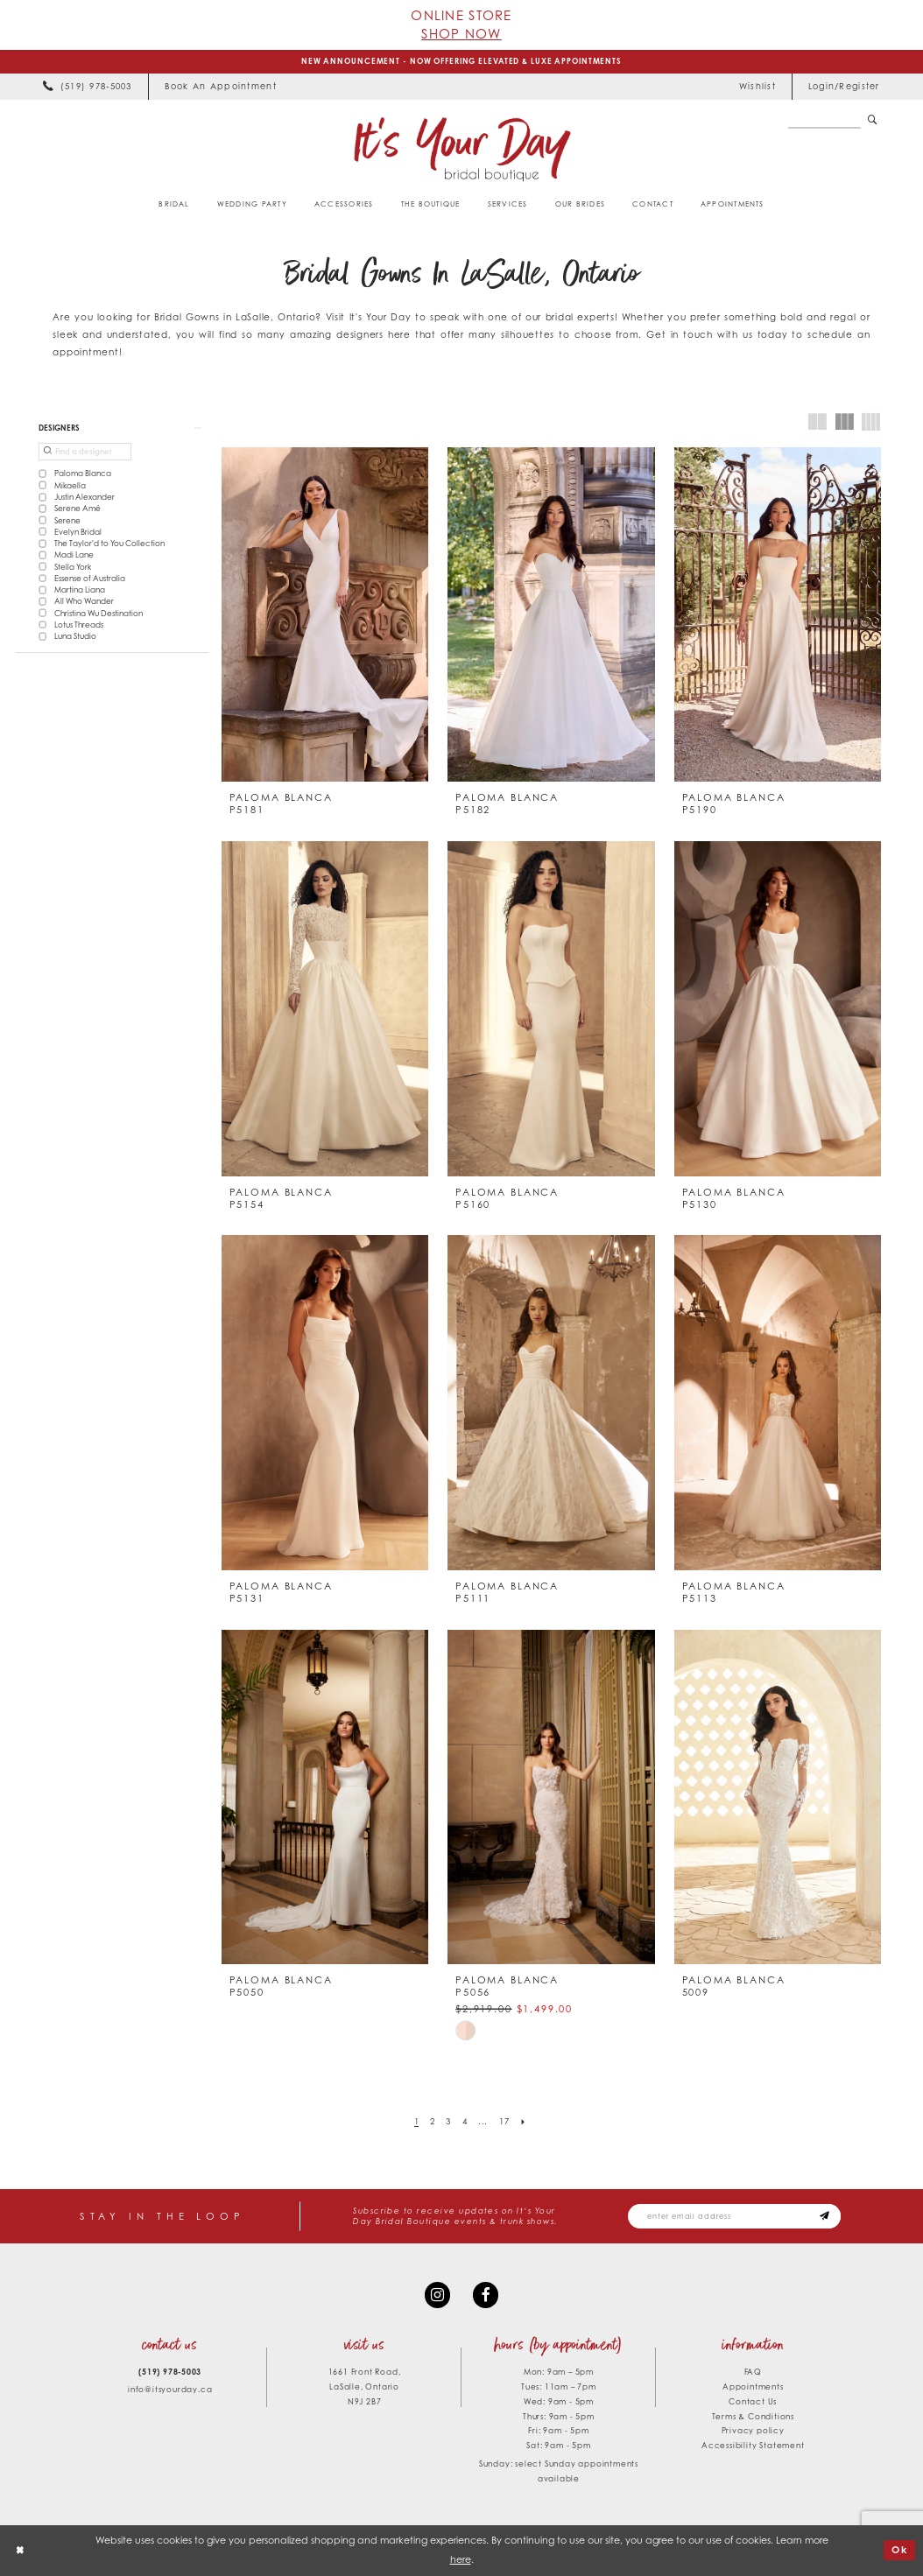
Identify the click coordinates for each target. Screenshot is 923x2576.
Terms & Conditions (753, 2416)
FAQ (753, 2371)
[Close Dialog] (20, 2550)
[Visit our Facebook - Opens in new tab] (485, 2294)
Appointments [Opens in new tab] (753, 2386)
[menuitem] (87, 87)
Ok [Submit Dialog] (900, 2550)
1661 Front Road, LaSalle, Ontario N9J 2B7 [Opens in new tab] (364, 2386)
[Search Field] (824, 120)
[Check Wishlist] (757, 87)
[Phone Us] (87, 87)
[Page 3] (448, 2121)
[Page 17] (503, 2121)
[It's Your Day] (461, 148)
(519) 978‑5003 (169, 2371)
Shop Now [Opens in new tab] (461, 33)
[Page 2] (433, 2121)
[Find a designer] (84, 452)
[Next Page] (524, 2121)
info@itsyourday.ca (170, 2389)
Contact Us (753, 2401)
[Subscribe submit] (825, 2216)
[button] (844, 87)
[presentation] (325, 615)
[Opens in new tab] (220, 87)
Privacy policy (753, 2430)
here (460, 2559)
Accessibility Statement (752, 2445)
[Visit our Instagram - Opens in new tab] (437, 2294)
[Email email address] (734, 2216)
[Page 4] (464, 2121)
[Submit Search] (873, 120)
